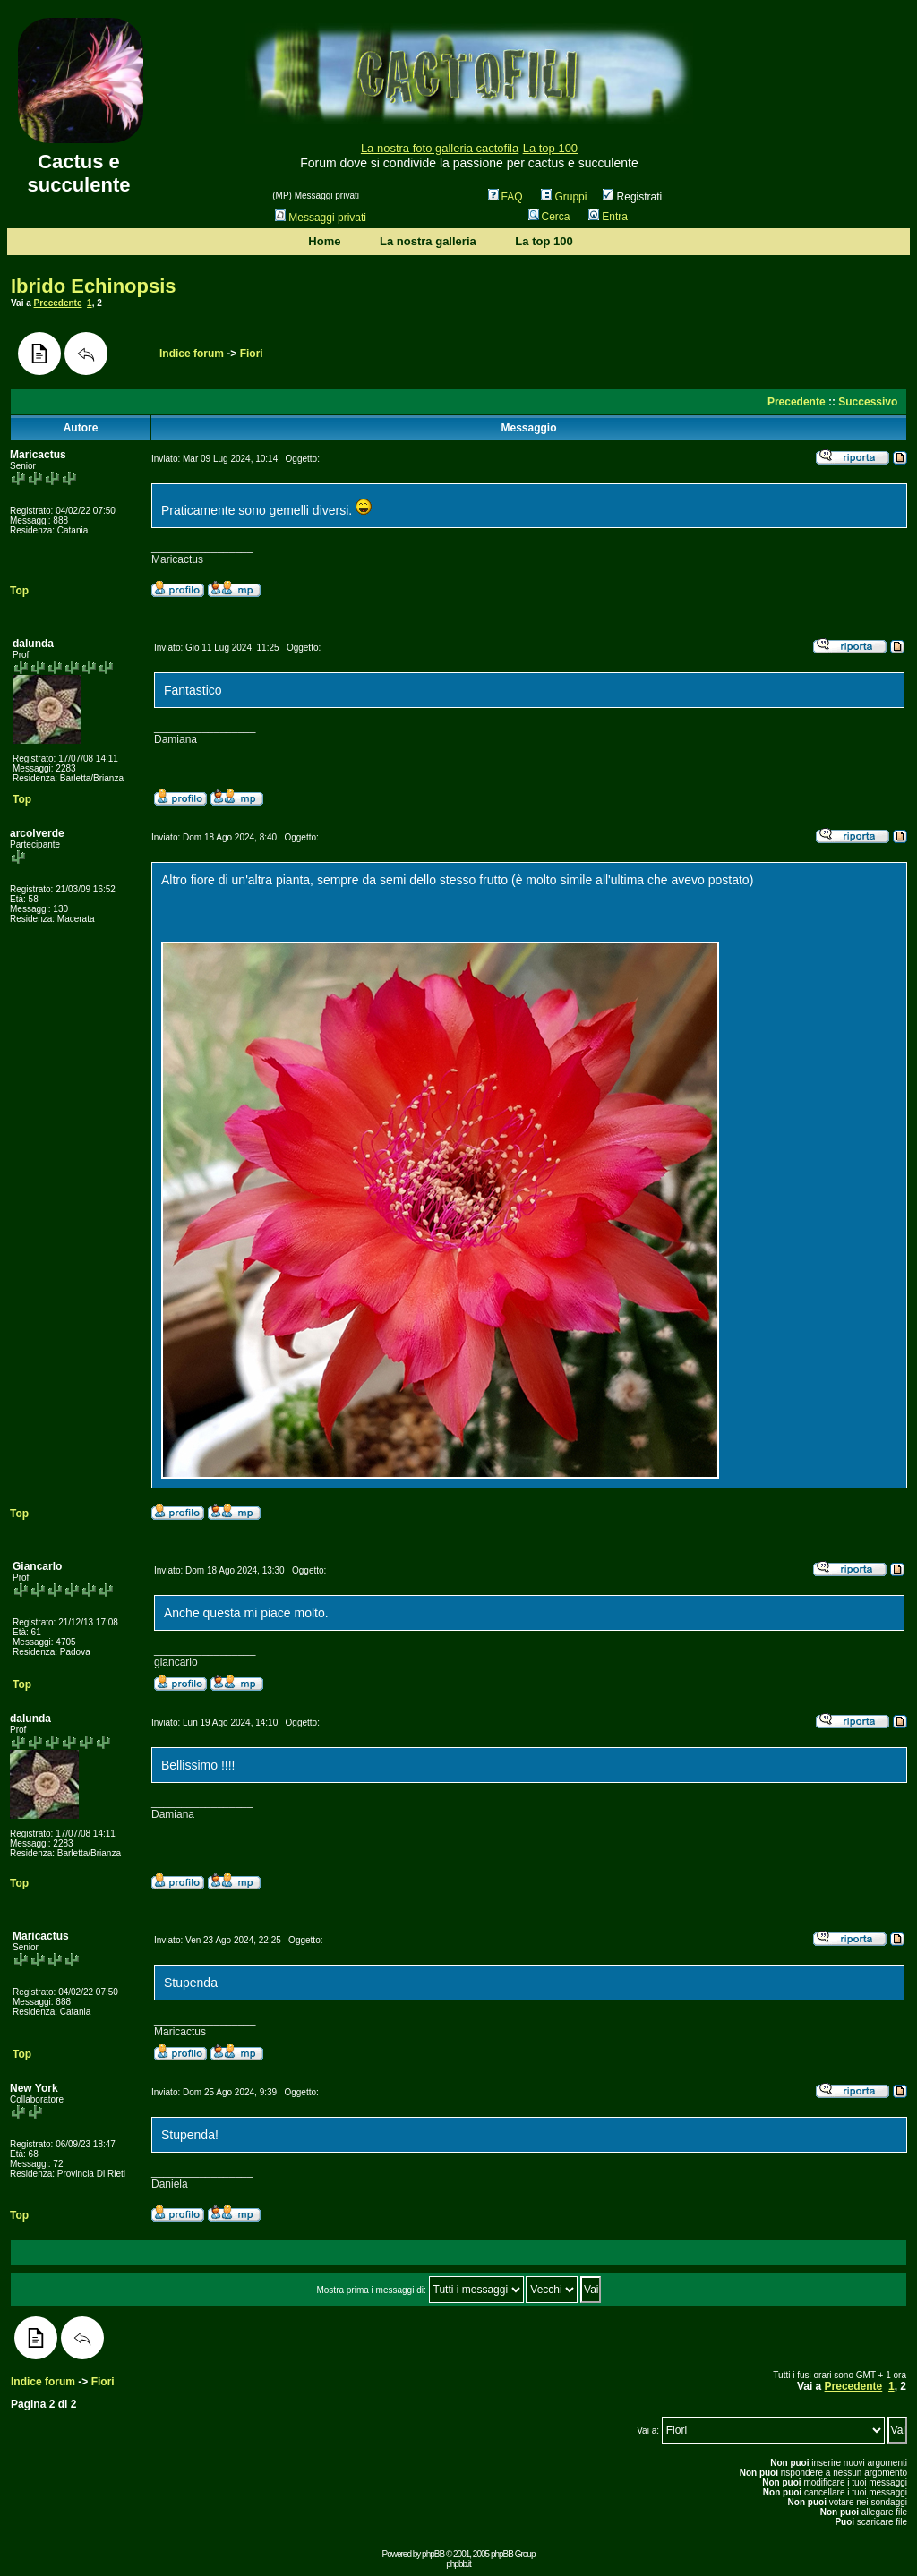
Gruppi (564, 197)
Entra (608, 216)
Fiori (251, 353)
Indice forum (191, 353)
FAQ (505, 197)
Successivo (867, 402)
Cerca (549, 216)
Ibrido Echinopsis (93, 286)
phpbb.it (458, 2564)
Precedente (58, 303)
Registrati (632, 197)
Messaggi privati (320, 217)
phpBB (433, 2554)
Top (19, 590)
